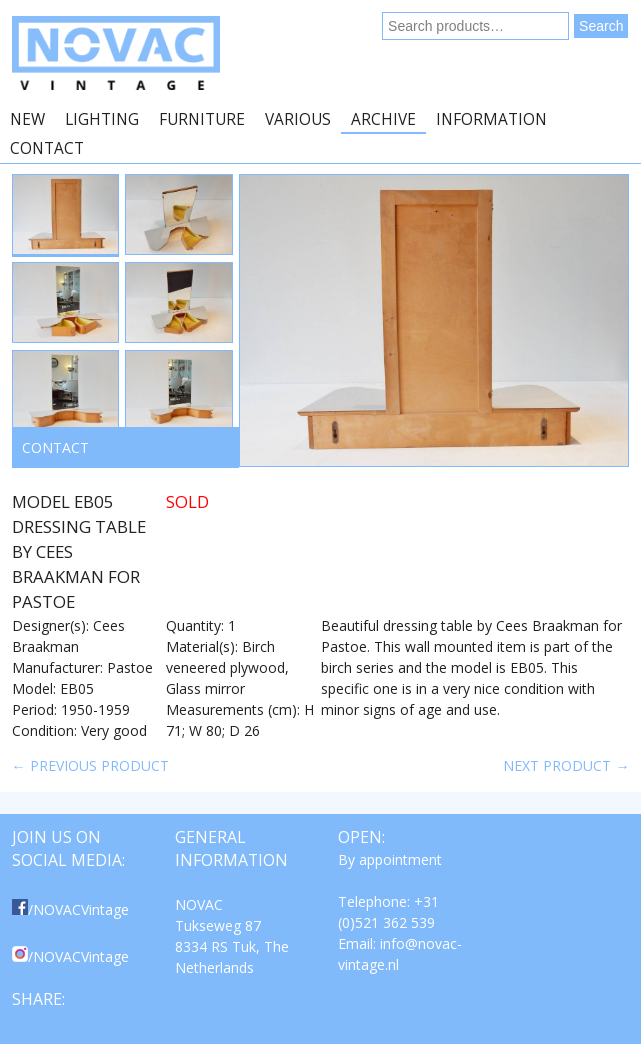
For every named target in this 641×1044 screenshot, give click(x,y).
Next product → (566, 765)
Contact (47, 148)
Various (298, 119)
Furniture (202, 119)
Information (491, 119)
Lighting (102, 119)
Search (601, 26)
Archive (383, 119)
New (27, 119)
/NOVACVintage (70, 909)
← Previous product (90, 765)
